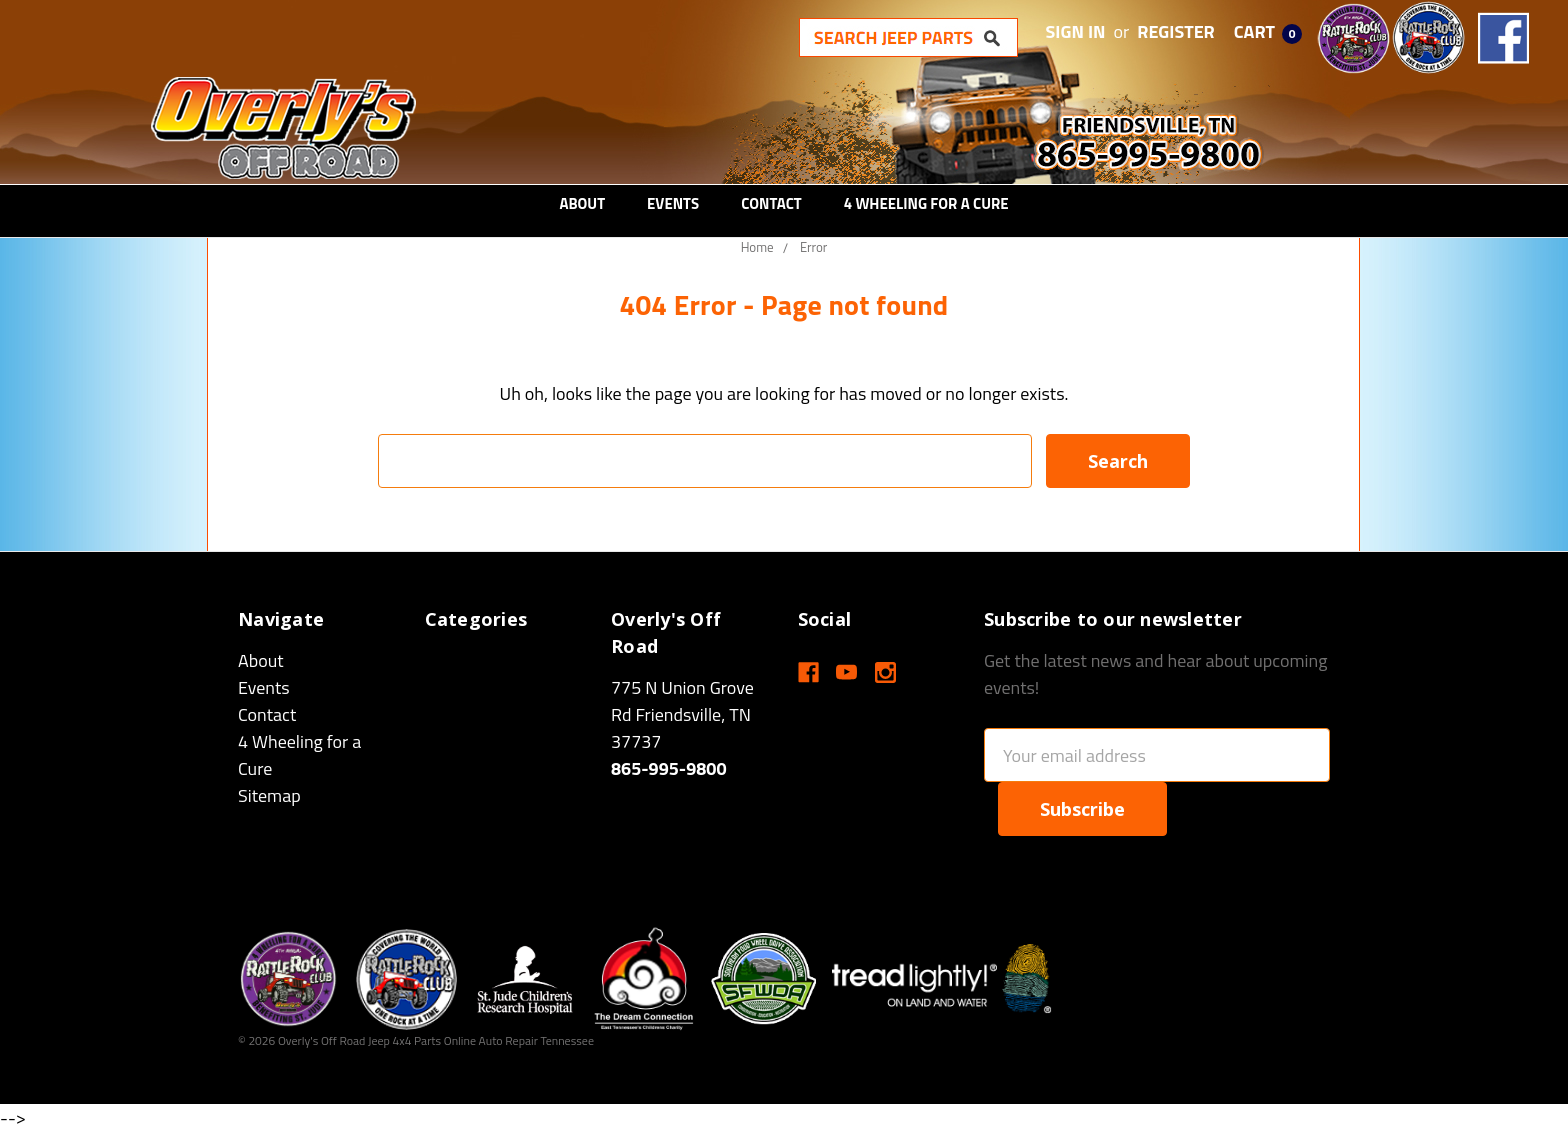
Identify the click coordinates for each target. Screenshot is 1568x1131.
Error (813, 247)
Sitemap (269, 795)
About (582, 203)
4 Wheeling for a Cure (926, 203)
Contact (771, 203)
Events (673, 203)
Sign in (1076, 31)
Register (1176, 31)
